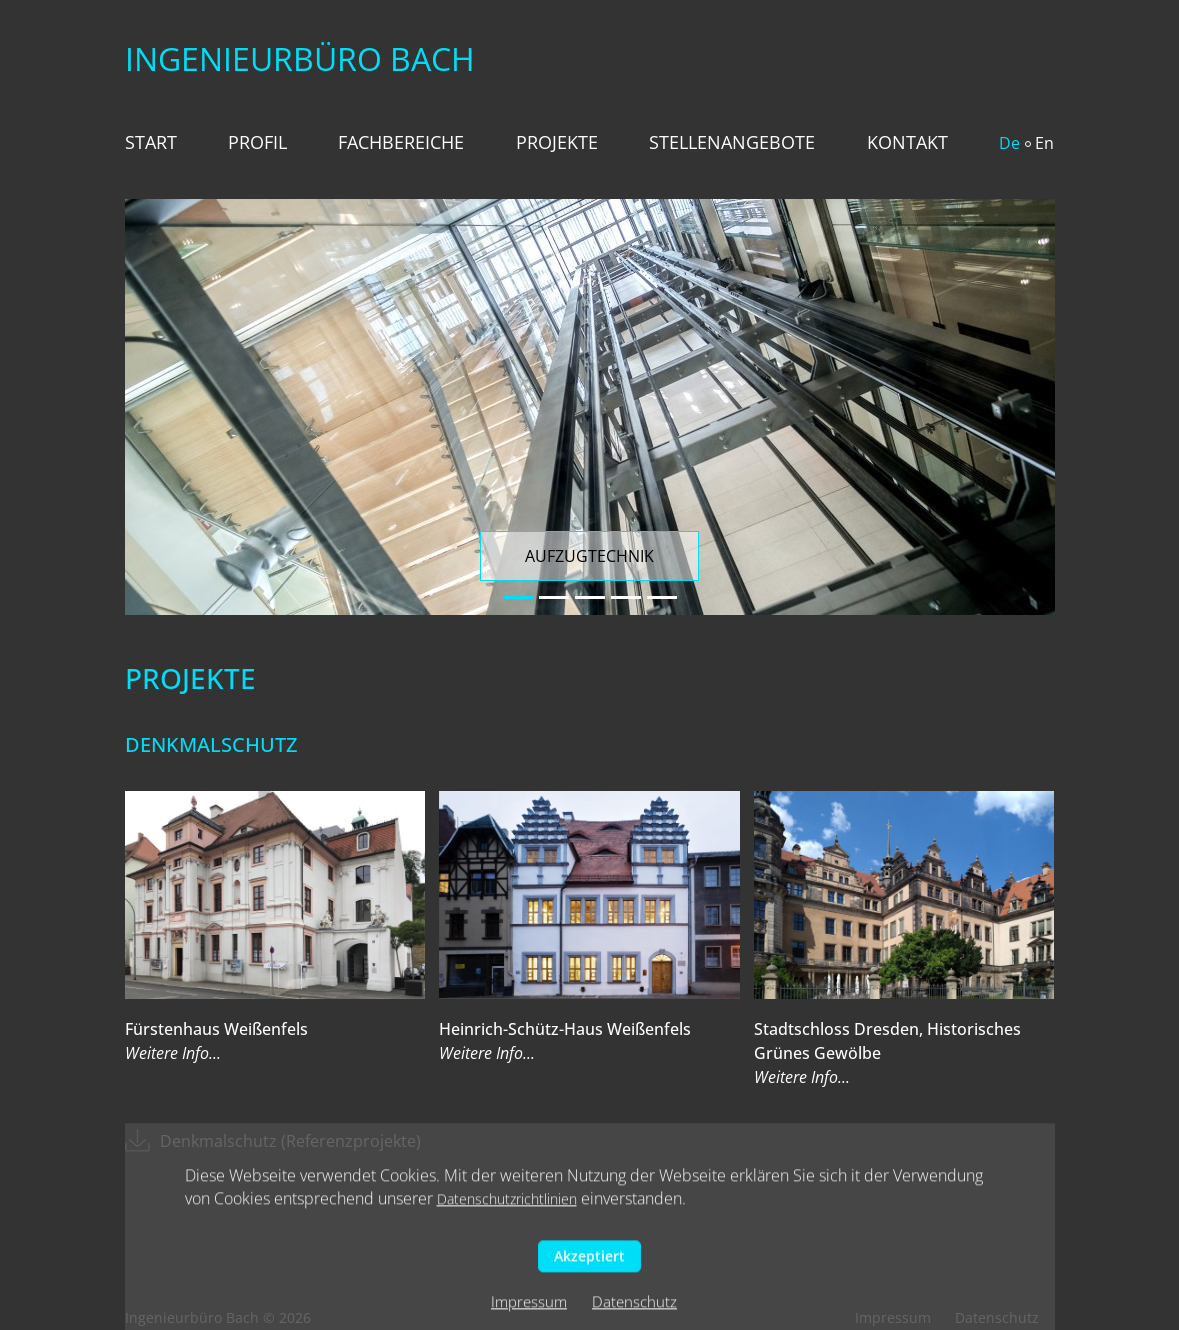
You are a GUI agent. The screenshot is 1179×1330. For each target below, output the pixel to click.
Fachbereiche (401, 142)
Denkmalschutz (211, 744)
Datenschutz (634, 1306)
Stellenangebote (732, 142)
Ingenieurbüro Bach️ (300, 59)
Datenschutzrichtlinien (507, 1202)
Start (151, 142)
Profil (257, 142)
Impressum (529, 1306)
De (1009, 143)
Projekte (557, 142)
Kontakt (907, 142)
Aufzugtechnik (589, 556)
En (1044, 143)
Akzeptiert (589, 1260)
